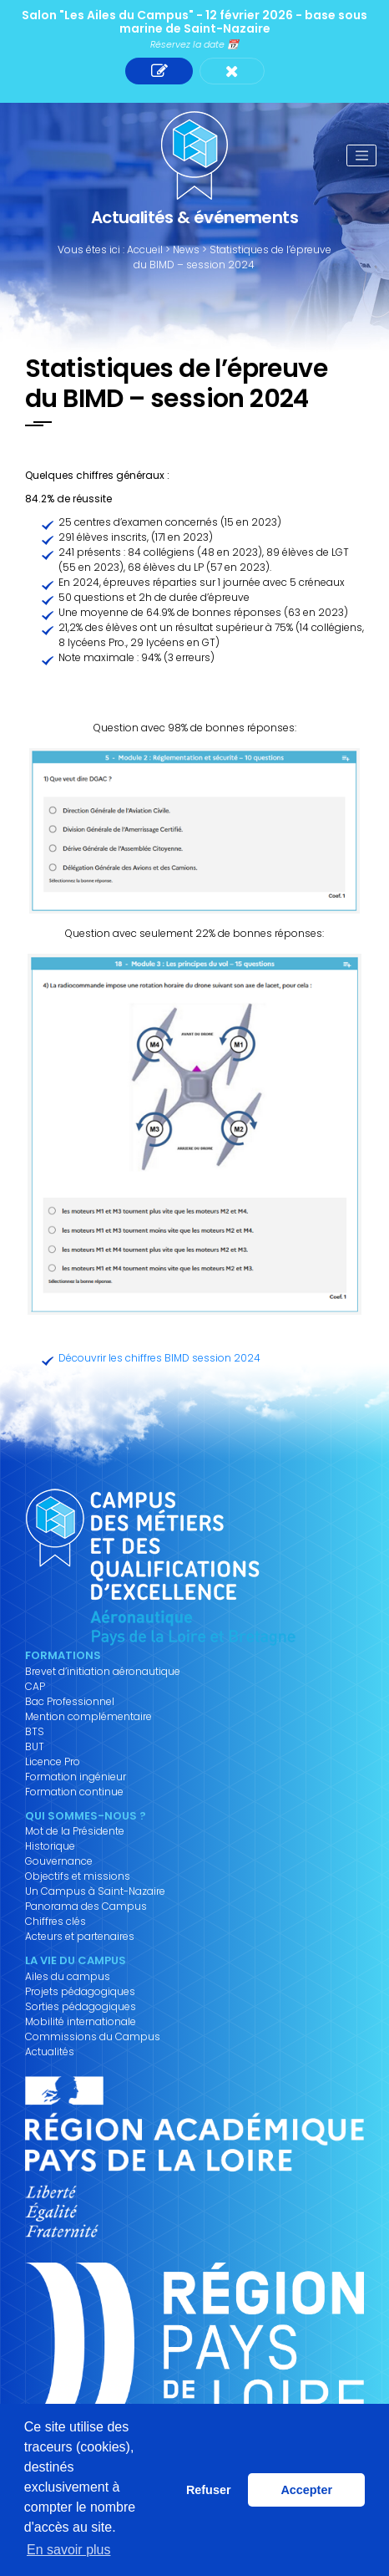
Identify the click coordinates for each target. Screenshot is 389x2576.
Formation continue (74, 1792)
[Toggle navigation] (361, 155)
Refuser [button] (208, 2490)
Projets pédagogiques (80, 1992)
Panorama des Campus (86, 1906)
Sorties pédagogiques (80, 2007)
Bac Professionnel (69, 1702)
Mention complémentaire (88, 1717)
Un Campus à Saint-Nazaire (95, 1891)
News (186, 249)
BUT (34, 1747)
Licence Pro (52, 1762)
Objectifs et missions (77, 1876)
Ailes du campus (67, 1977)
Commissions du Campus (92, 2037)
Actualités (49, 2052)
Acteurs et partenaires (79, 1936)
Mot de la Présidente (74, 1831)
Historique (50, 1846)
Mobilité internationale (80, 2022)
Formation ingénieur (75, 1777)
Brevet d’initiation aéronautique (102, 1671)
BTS (34, 1732)
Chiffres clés (55, 1921)
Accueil (145, 249)
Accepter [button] (306, 2490)
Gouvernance (59, 1861)
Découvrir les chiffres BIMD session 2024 (159, 1358)
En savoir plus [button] (69, 2550)
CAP (35, 1687)
